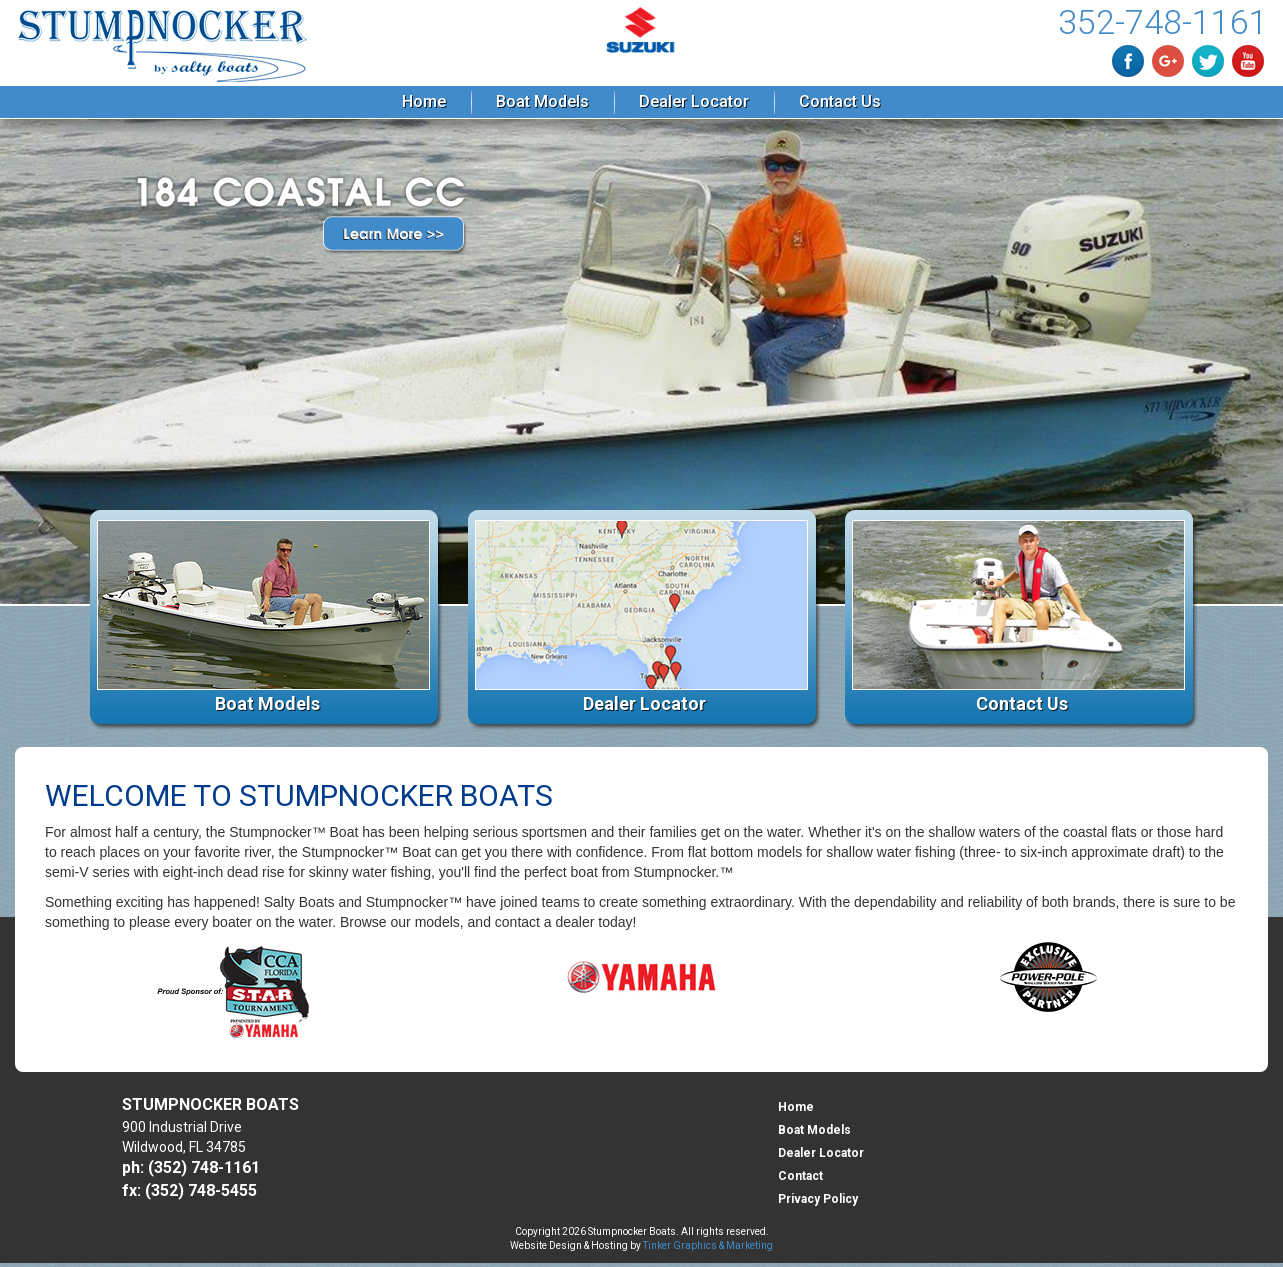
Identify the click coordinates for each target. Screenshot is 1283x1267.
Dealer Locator (694, 101)
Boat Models (542, 101)
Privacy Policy (818, 1199)
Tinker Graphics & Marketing (708, 1245)
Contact (800, 1176)
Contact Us (840, 101)
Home (424, 101)
